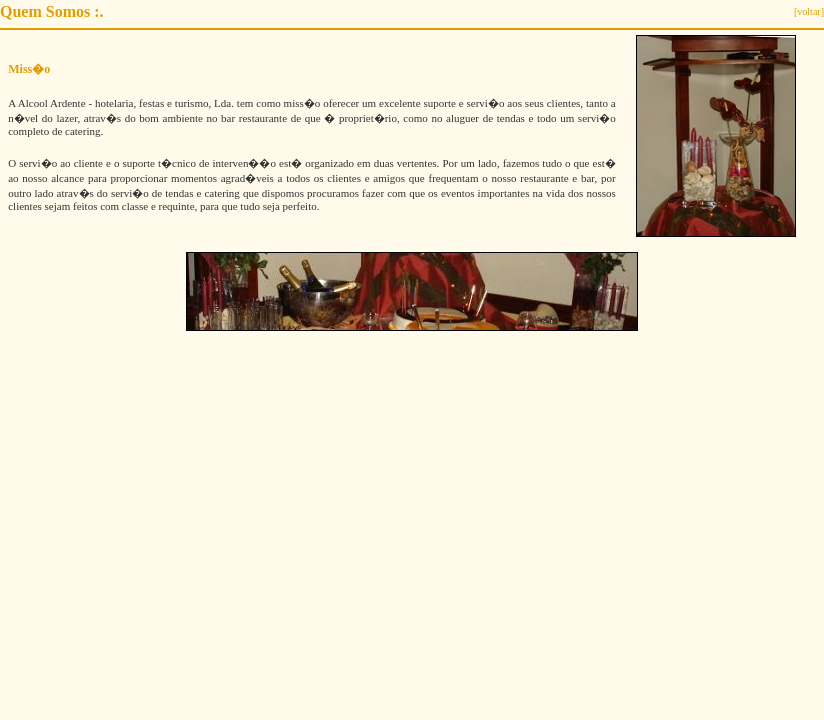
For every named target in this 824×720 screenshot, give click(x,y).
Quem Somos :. (52, 11)
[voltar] (809, 11)
